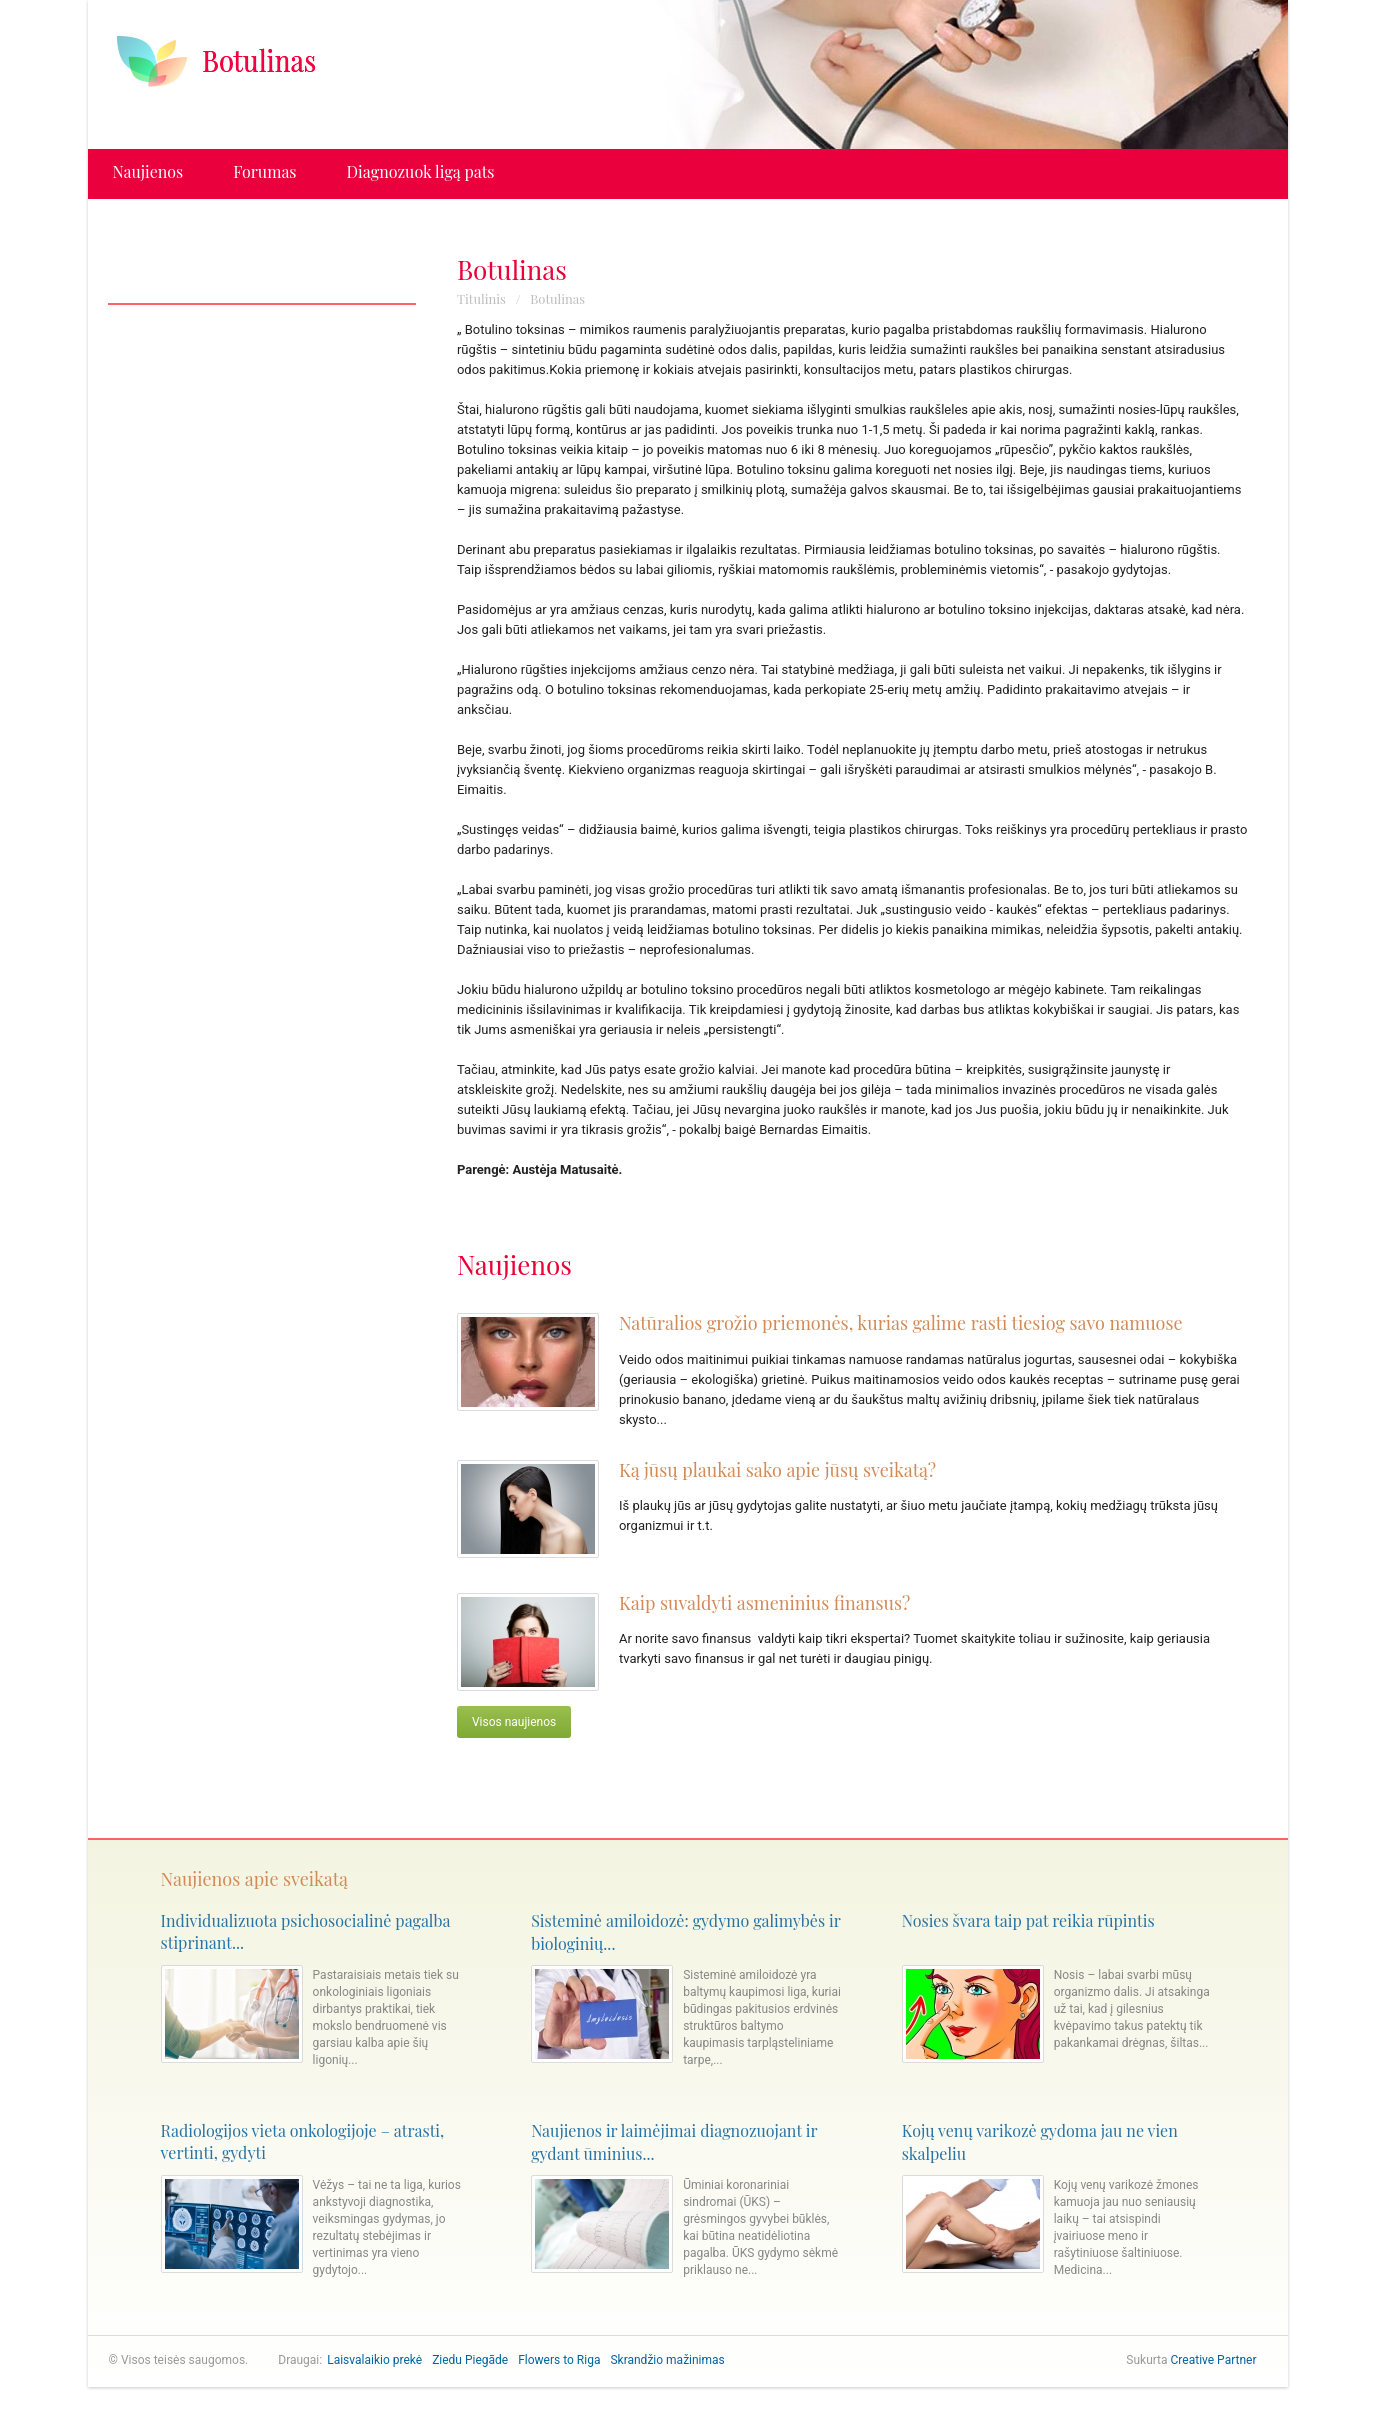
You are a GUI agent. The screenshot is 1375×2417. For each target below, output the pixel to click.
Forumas (264, 171)
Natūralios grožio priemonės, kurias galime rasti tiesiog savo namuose (901, 1323)
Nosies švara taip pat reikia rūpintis (1028, 1920)
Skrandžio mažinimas (667, 2360)
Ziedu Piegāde (470, 2360)
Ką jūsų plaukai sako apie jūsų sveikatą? (777, 1470)
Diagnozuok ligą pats (421, 171)
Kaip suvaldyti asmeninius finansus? (764, 1603)
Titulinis (481, 298)
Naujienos (148, 171)
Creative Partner (1214, 2360)
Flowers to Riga (559, 2360)
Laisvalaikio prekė (374, 2360)
